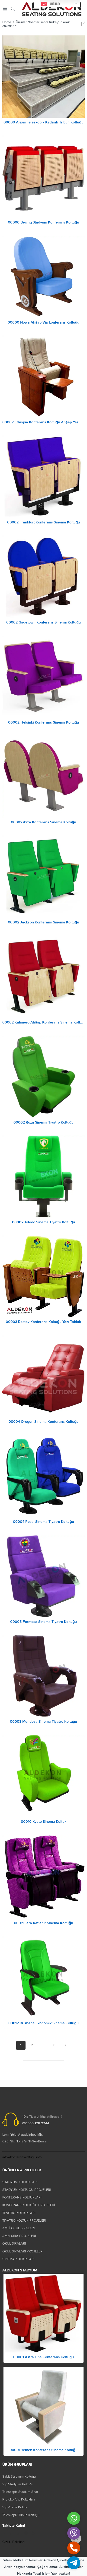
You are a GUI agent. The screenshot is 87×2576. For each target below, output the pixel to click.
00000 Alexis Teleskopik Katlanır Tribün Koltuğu (43, 122)
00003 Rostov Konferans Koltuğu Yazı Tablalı (43, 1321)
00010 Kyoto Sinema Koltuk (43, 1821)
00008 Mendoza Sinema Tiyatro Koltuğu (43, 1721)
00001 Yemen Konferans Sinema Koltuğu (43, 2450)
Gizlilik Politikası (13, 2542)
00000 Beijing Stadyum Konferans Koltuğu (43, 222)
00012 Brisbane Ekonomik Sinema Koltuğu (43, 2023)
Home (6, 22)
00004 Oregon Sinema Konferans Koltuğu (44, 1421)
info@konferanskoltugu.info (22, 2157)
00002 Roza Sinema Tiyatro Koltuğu (43, 1122)
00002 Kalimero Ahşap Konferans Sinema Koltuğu (43, 1022)
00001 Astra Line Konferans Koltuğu (43, 2357)
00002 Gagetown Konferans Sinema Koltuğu (43, 622)
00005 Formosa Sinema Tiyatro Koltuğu (43, 1621)
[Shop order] (83, 25)
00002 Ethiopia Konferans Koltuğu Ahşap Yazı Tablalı (43, 422)
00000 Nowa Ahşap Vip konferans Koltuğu (44, 322)
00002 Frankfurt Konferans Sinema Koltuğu (43, 522)
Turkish (50, 3)
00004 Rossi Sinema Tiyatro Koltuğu (43, 1521)
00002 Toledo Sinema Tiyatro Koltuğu (43, 1222)
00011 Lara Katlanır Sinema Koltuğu (43, 1923)
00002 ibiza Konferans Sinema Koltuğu (43, 822)
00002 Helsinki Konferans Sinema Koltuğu (43, 722)
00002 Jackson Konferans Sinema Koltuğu (43, 922)
